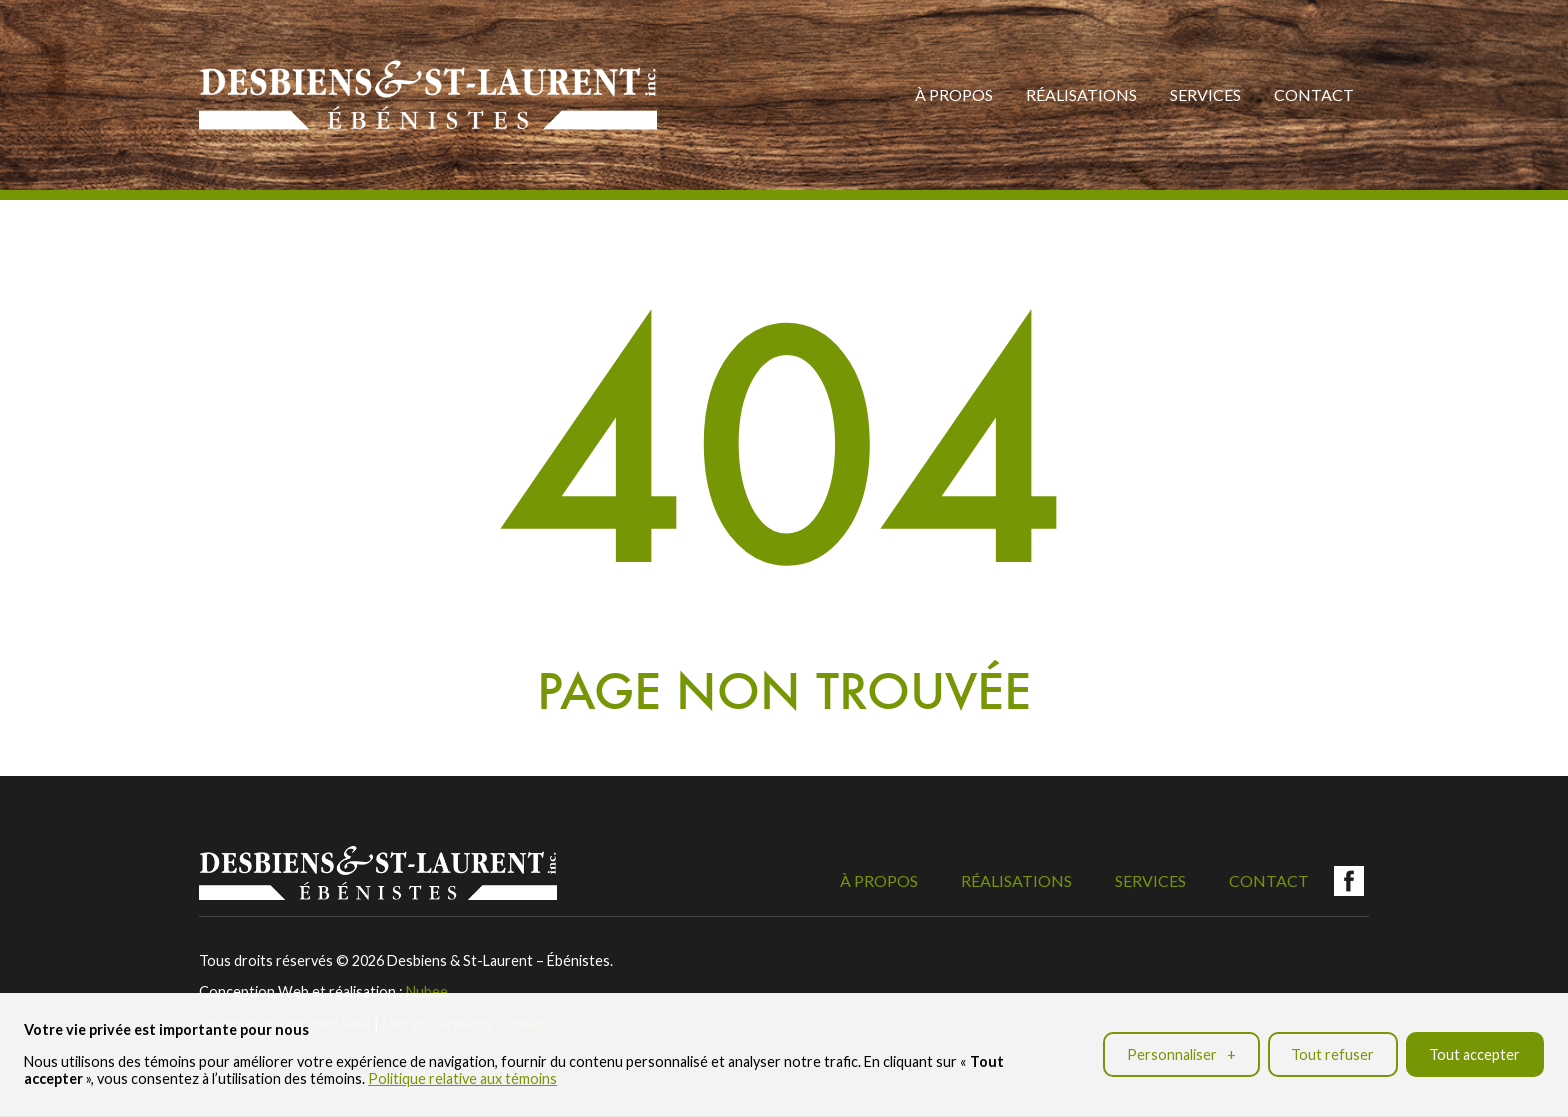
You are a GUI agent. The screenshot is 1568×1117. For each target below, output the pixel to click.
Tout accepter (1474, 1051)
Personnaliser (1181, 1051)
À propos (954, 94)
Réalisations (1081, 94)
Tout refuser (1332, 1051)
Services (1205, 94)
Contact (1314, 94)
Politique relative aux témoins (462, 1076)
